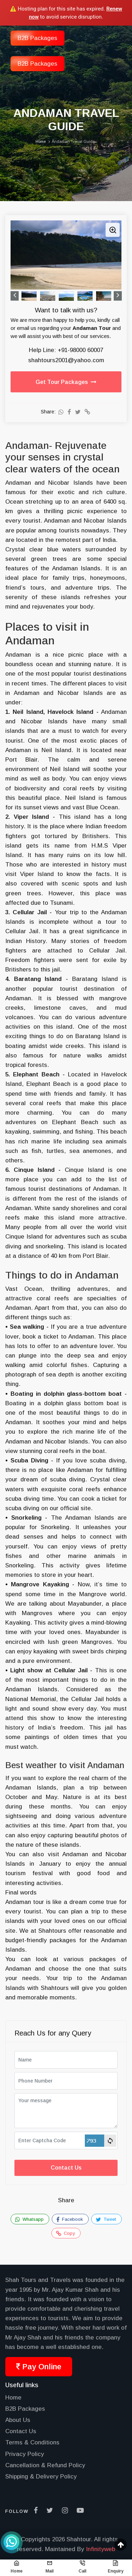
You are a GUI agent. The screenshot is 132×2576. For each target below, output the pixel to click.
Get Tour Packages (66, 382)
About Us (17, 2420)
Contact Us (66, 2168)
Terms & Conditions (32, 2442)
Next (118, 296)
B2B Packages (37, 63)
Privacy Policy (24, 2454)
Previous (15, 296)
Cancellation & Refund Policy (45, 2465)
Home (13, 2397)
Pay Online (38, 2366)
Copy (65, 2233)
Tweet (106, 2219)
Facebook (69, 2219)
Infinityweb (100, 2549)
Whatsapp (29, 2219)
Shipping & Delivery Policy (41, 2476)
